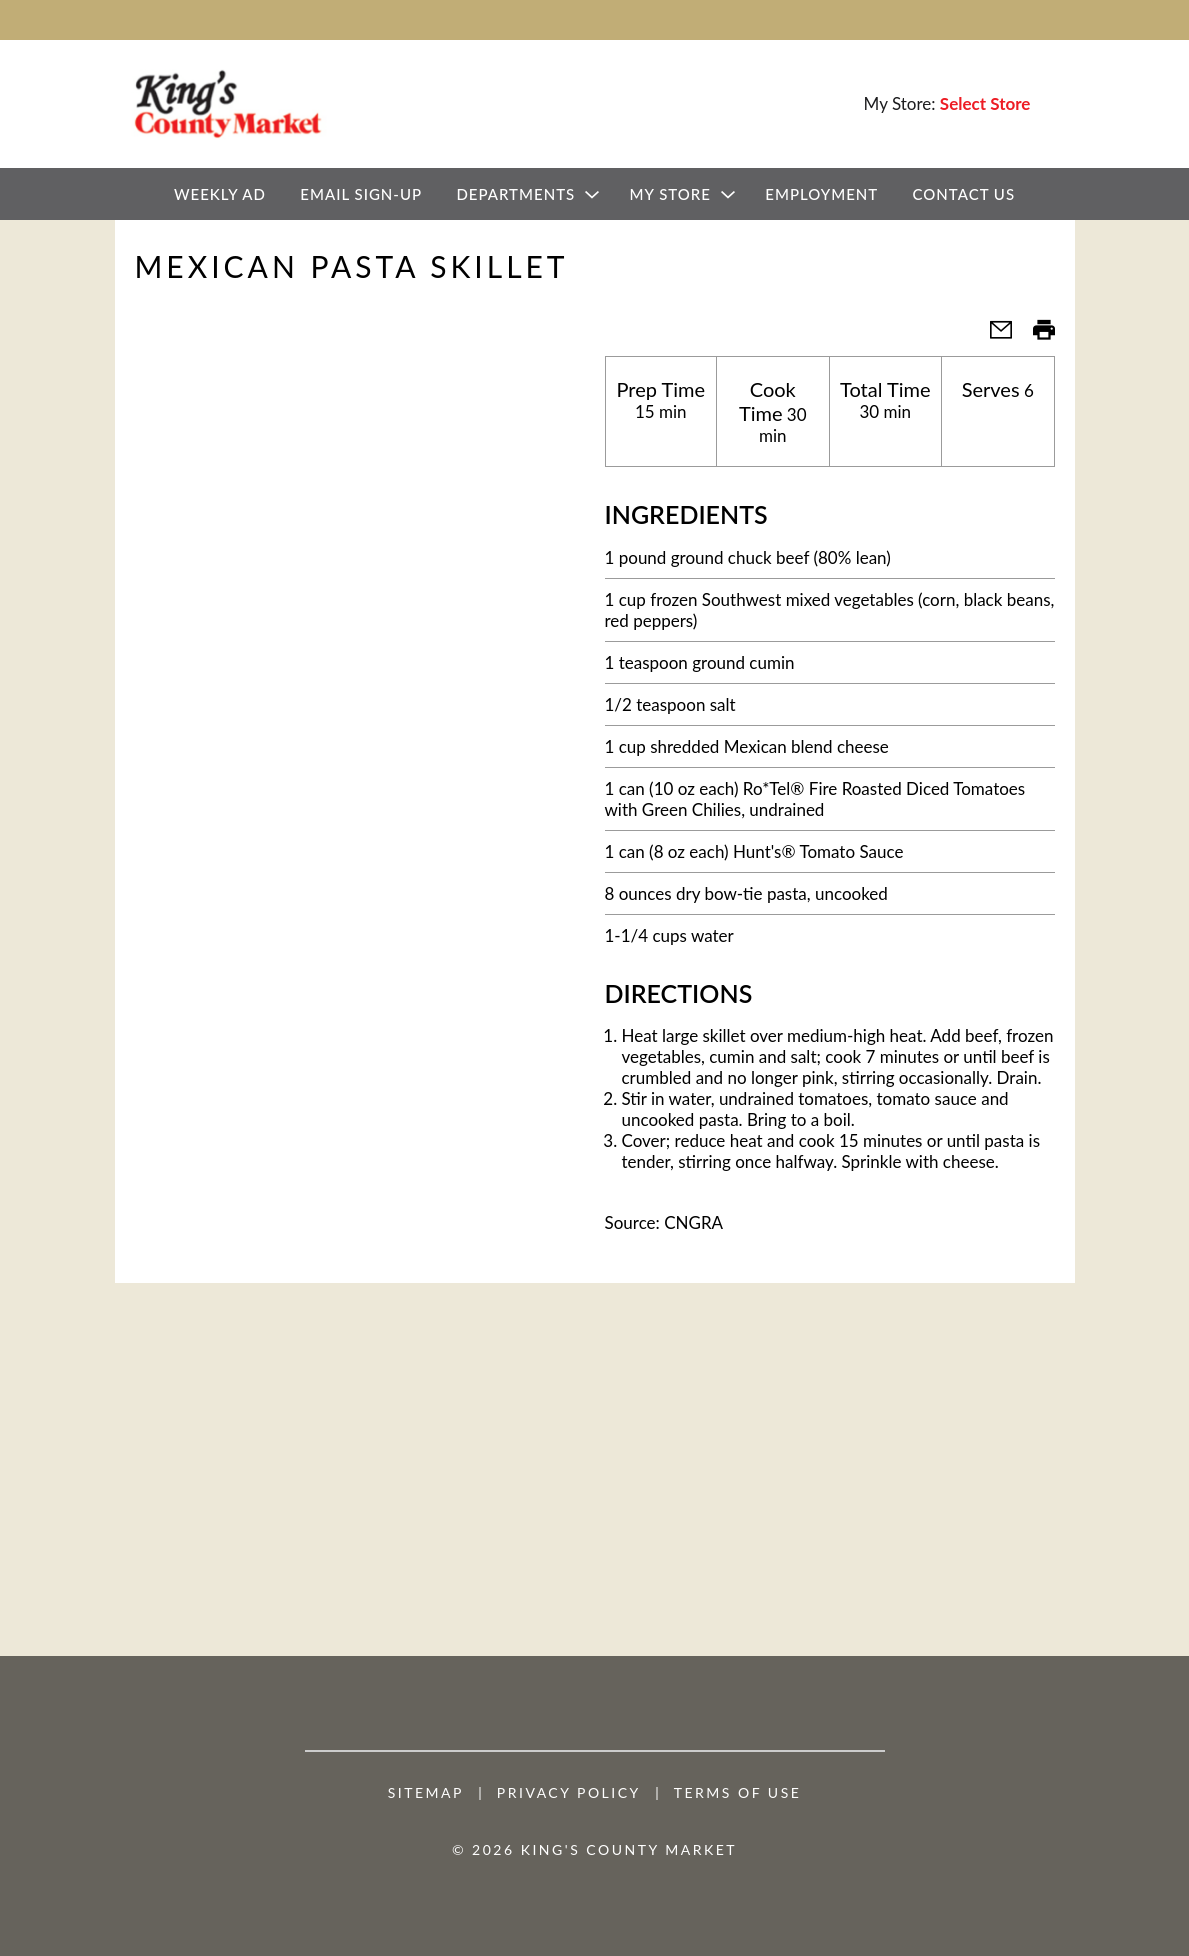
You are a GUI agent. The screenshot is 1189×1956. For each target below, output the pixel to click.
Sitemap (426, 1793)
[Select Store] (987, 103)
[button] (993, 335)
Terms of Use (738, 1793)
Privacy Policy (569, 1793)
